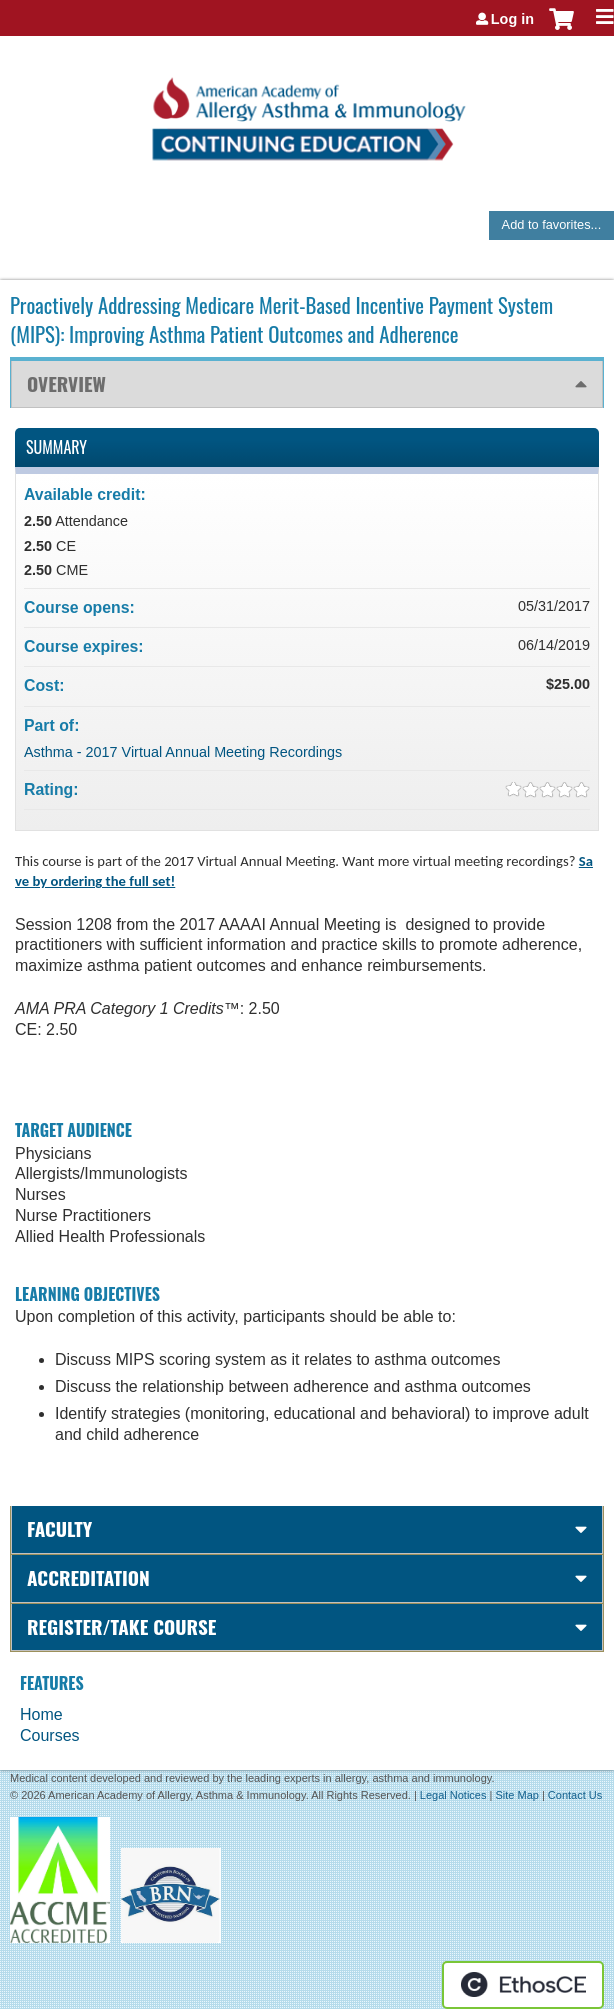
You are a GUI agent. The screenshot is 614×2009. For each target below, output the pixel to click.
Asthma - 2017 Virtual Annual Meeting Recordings (183, 752)
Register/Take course (121, 1626)
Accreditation (88, 1577)
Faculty (59, 1528)
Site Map (516, 1795)
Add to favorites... (552, 224)
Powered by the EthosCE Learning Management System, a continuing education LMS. (523, 1985)
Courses (50, 1735)
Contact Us (575, 1795)
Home (41, 1714)
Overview (66, 383)
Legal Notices (453, 1795)
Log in (512, 19)
